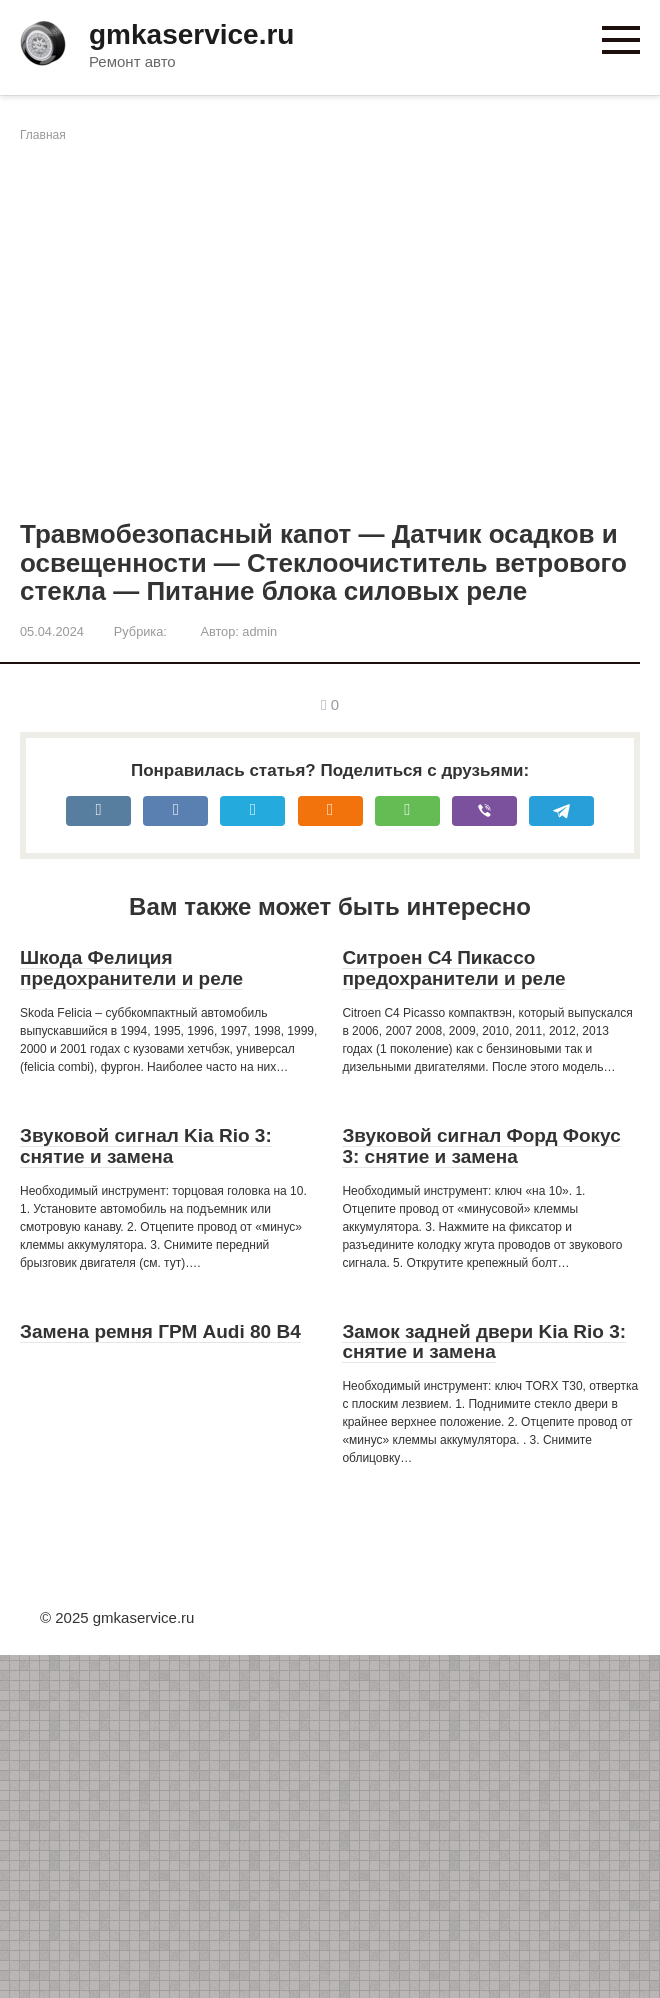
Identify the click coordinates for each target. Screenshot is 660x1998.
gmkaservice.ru (191, 34)
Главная (43, 135)
